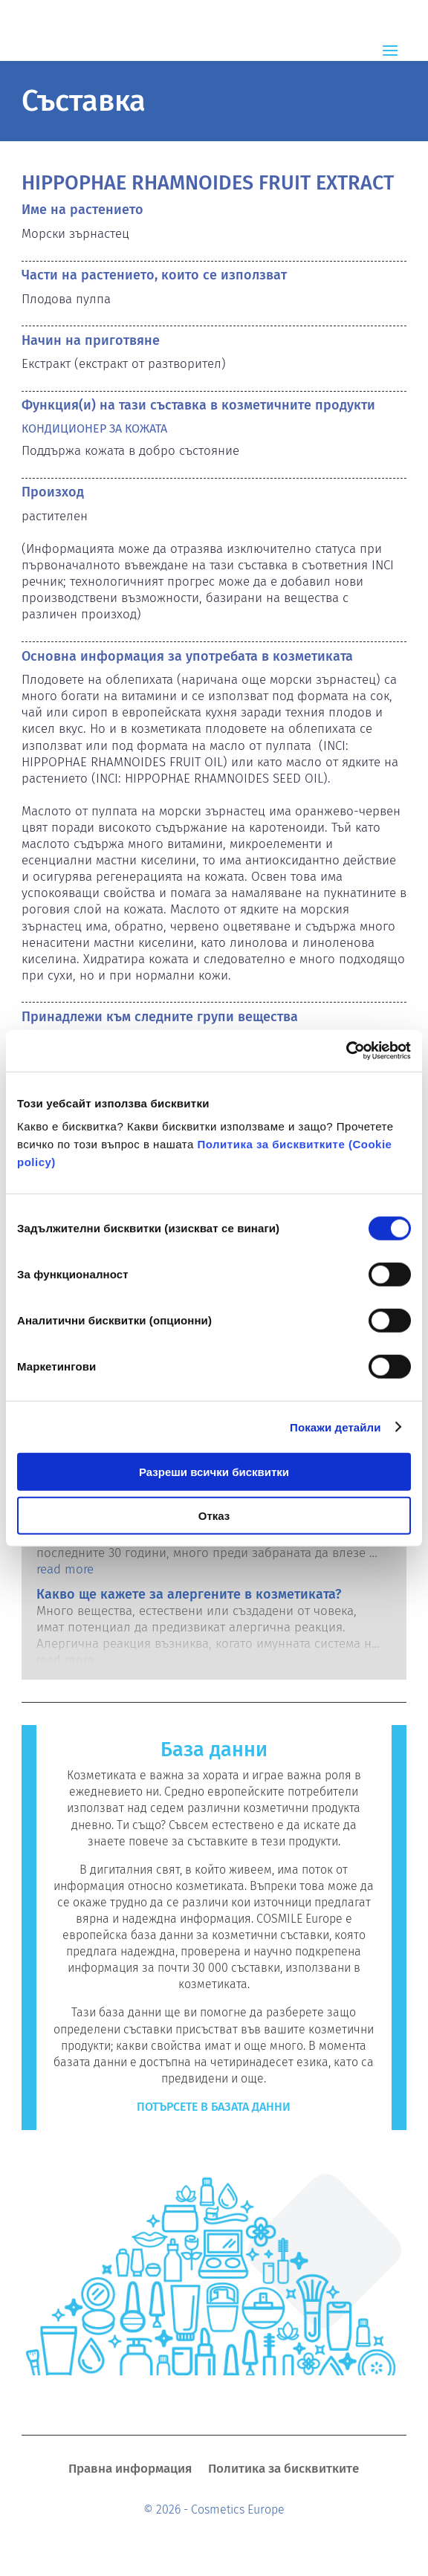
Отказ (214, 1515)
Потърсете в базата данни (214, 2107)
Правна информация (130, 2470)
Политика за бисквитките (283, 2470)
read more (65, 1569)
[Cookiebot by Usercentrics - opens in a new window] (346, 1051)
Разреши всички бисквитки (214, 1472)
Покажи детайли (335, 1426)
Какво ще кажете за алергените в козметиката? (188, 1594)
